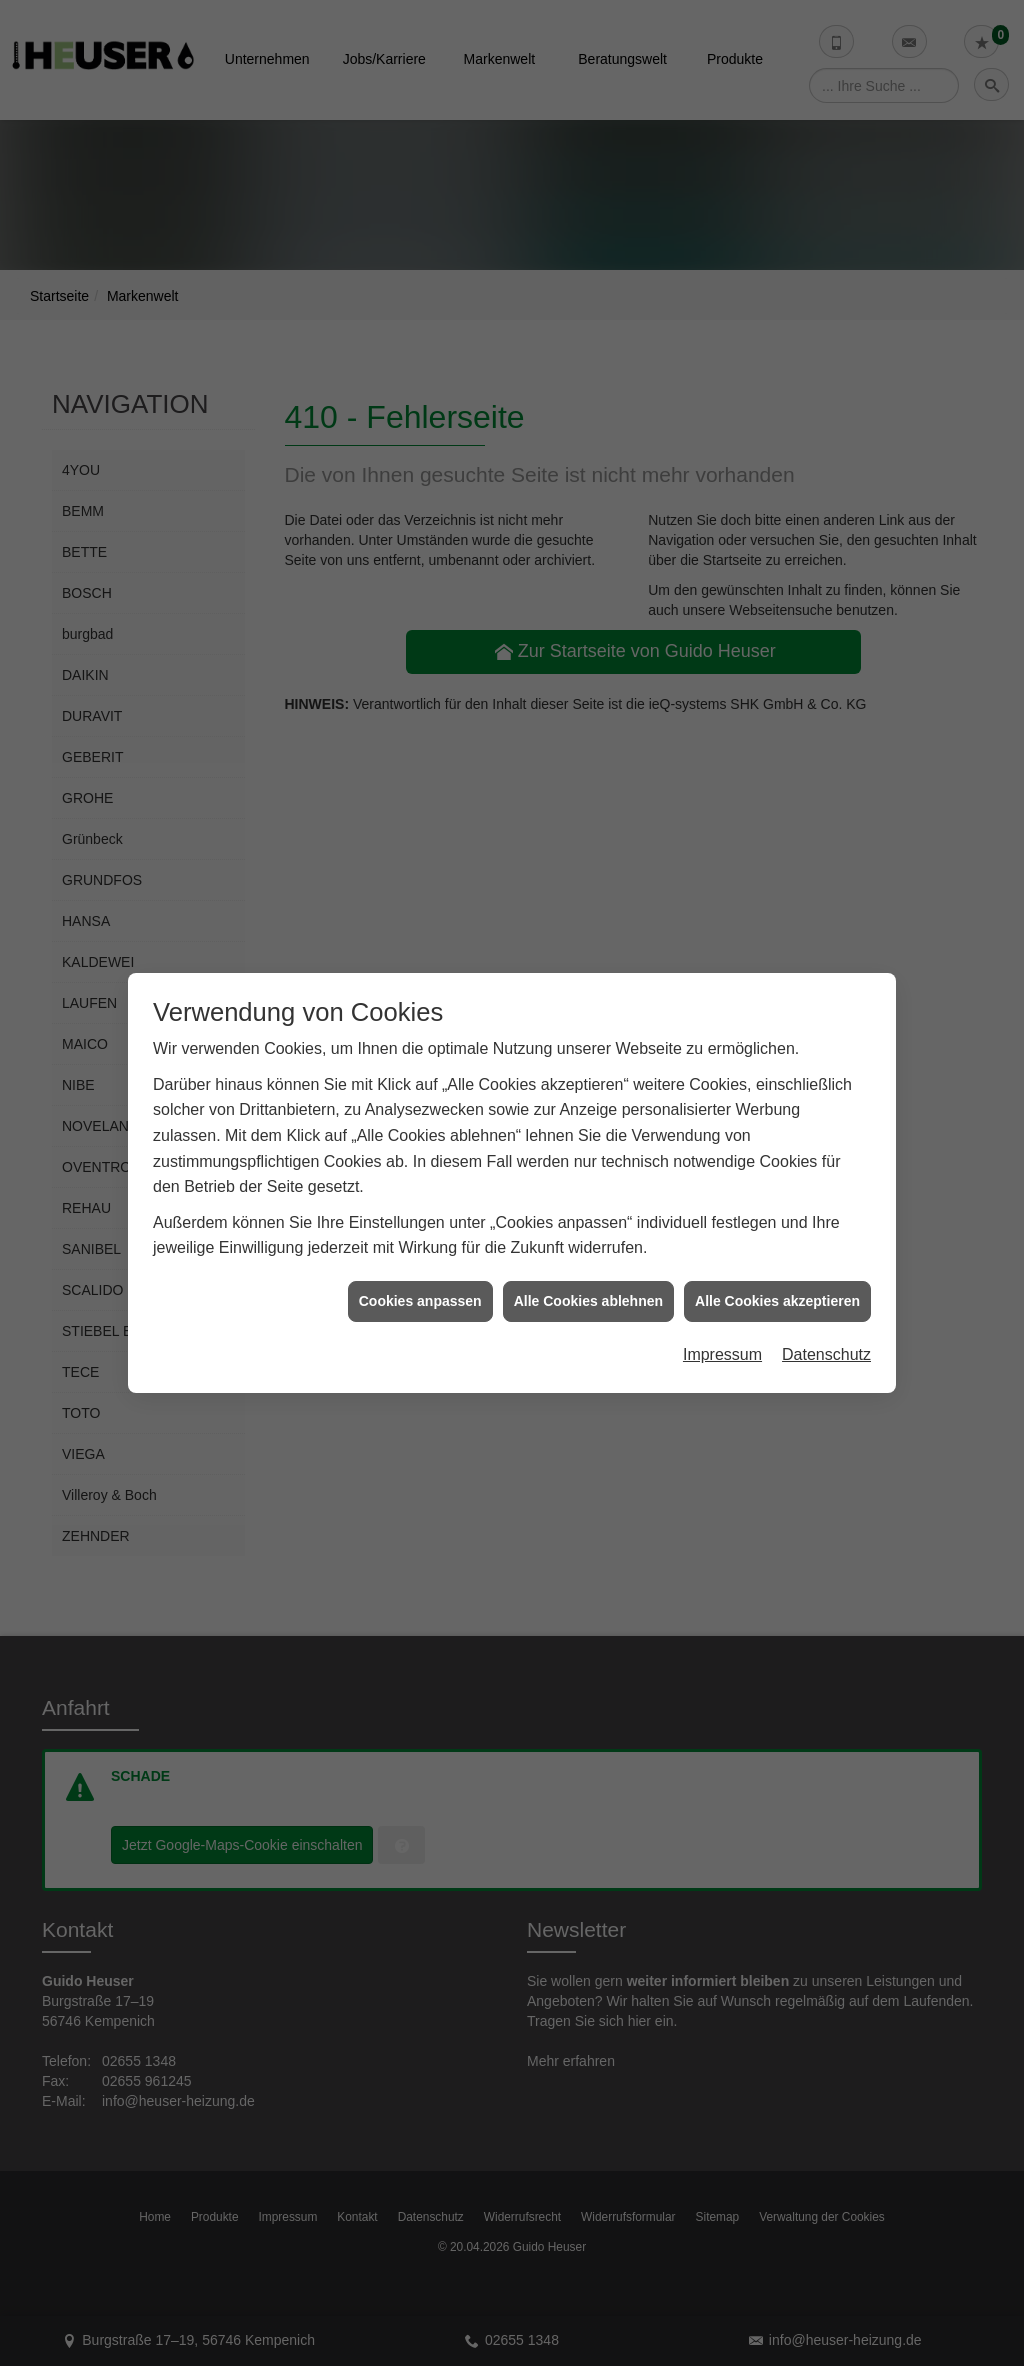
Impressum (722, 1333)
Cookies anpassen (420, 1279)
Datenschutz (826, 1333)
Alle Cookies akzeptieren (777, 1279)
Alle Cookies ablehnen (588, 1279)
